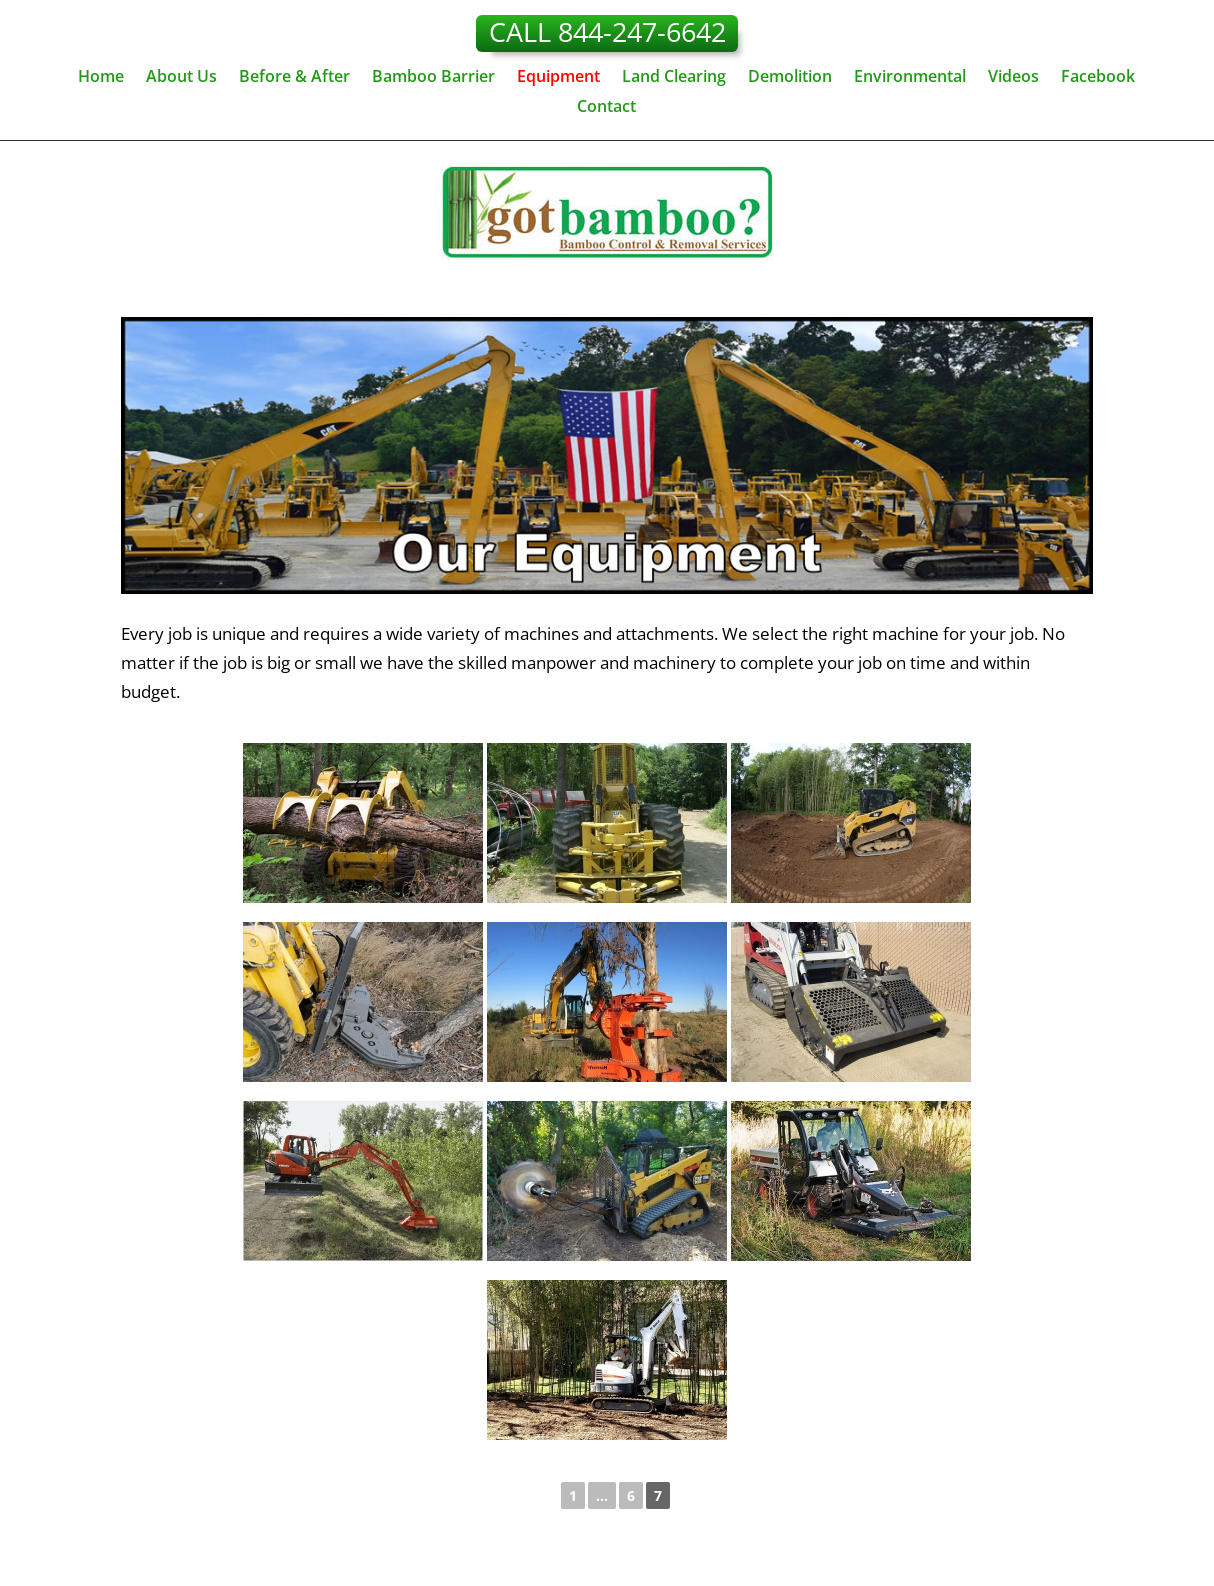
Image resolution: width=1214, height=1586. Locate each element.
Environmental (910, 78)
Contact (606, 108)
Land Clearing (674, 78)
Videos (1013, 78)
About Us (181, 78)
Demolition (790, 78)
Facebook (1098, 78)
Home (101, 78)
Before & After (294, 78)
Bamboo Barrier (433, 78)
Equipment (558, 78)
